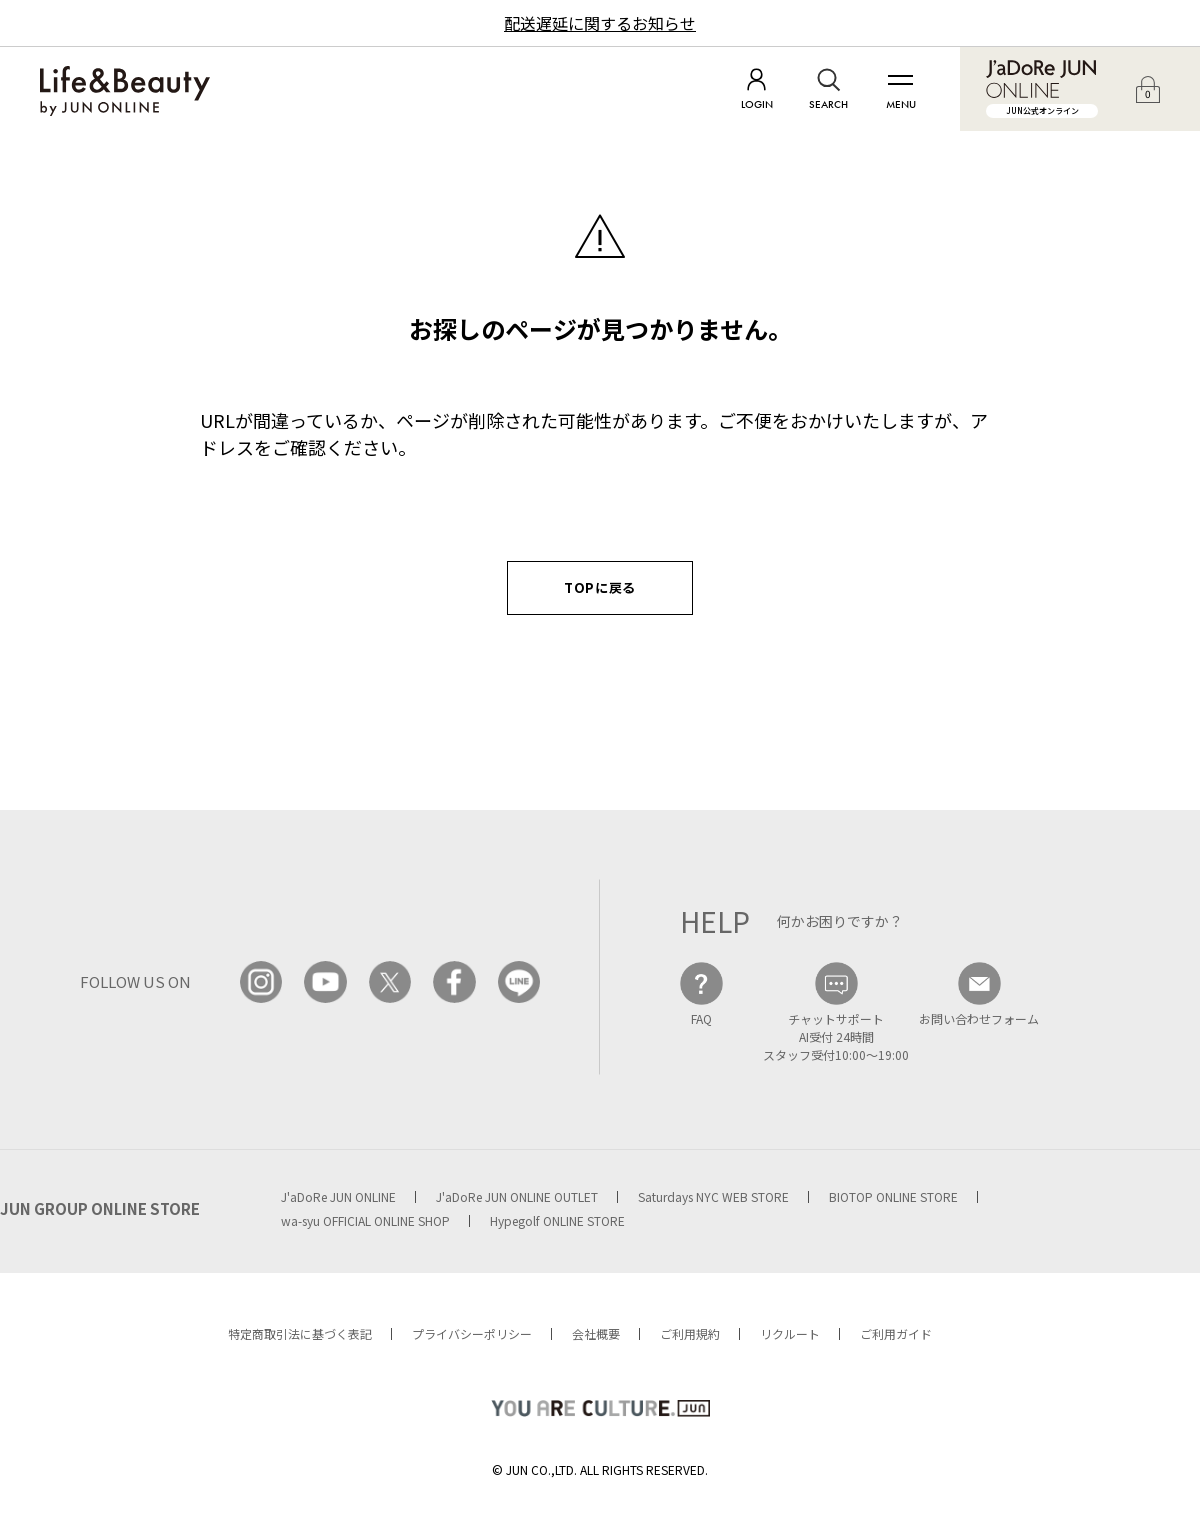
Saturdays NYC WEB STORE (713, 1196)
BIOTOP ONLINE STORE (893, 1196)
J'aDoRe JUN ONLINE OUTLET (517, 1196)
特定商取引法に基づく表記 (300, 1333)
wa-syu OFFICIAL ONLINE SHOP (365, 1220)
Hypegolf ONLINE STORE (557, 1220)
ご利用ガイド (896, 1333)
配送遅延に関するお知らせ (600, 23)
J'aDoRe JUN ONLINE (338, 1196)
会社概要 (596, 1333)
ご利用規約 (690, 1333)
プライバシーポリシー (472, 1333)
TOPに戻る (600, 587)
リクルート (790, 1333)
